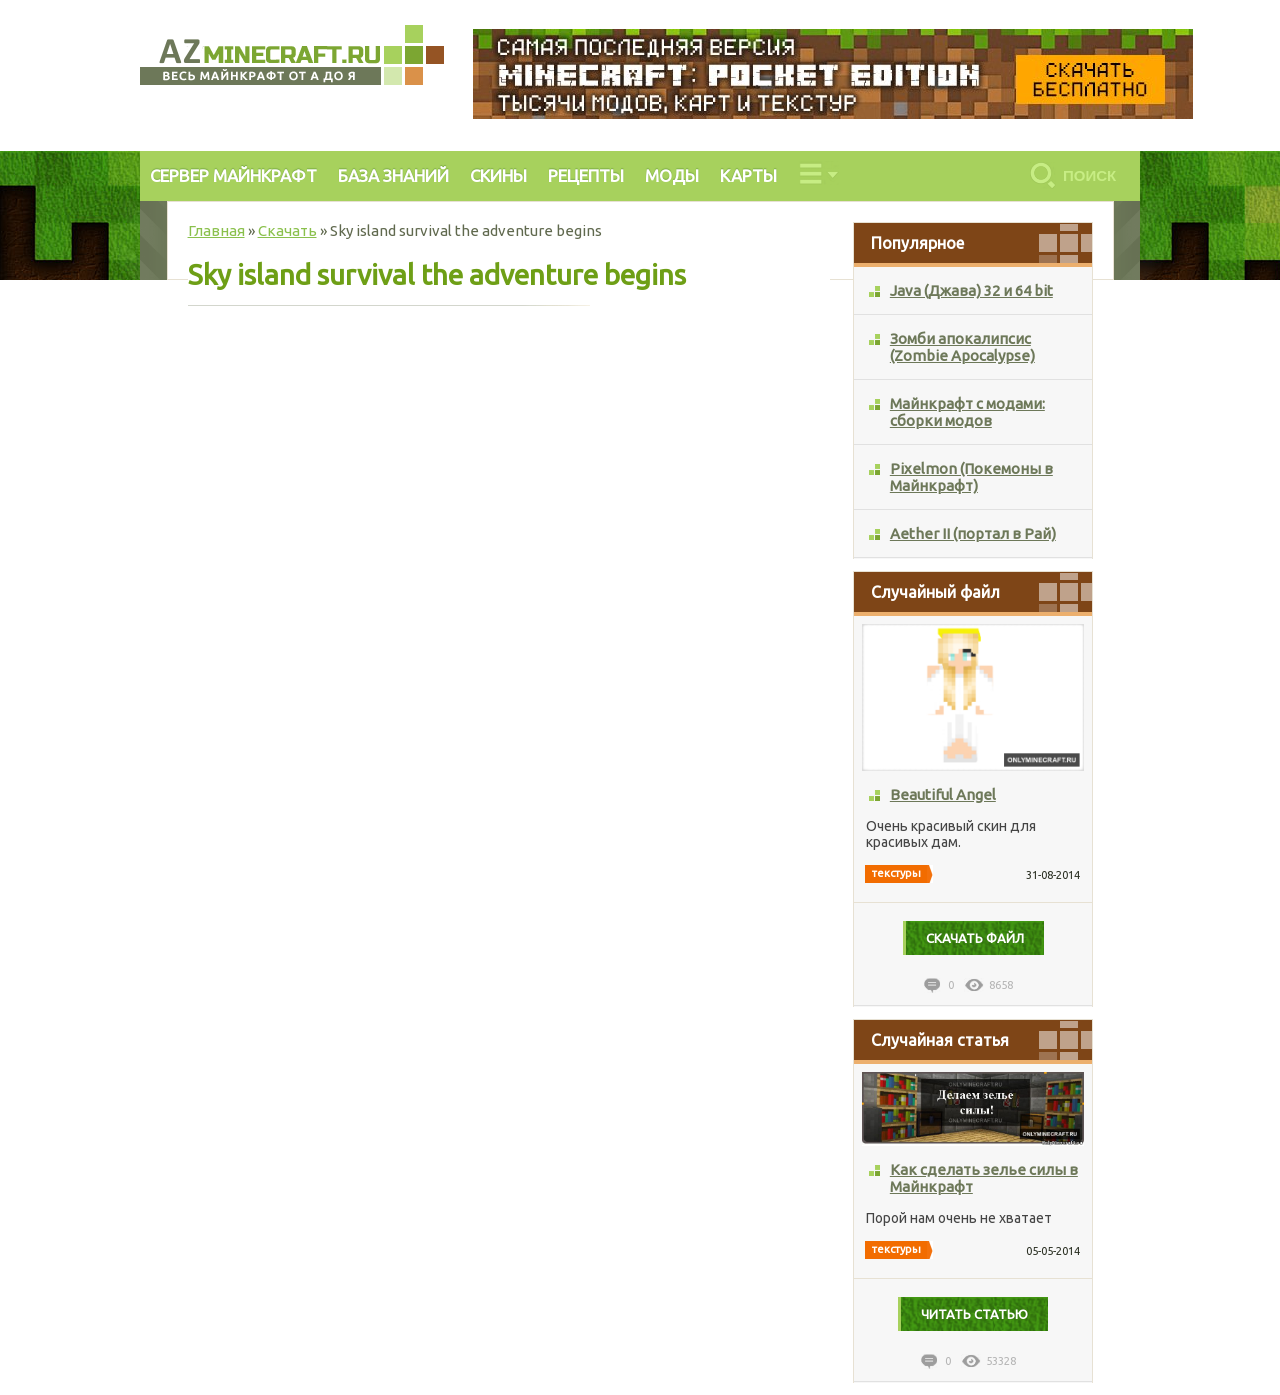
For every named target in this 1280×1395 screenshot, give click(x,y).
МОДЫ (672, 175)
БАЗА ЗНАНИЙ (393, 175)
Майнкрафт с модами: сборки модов (967, 412)
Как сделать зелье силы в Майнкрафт (984, 1178)
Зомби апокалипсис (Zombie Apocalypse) (962, 347)
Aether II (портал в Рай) (973, 533)
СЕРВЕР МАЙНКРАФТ (233, 175)
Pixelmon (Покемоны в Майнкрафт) (971, 477)
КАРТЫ (748, 175)
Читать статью (974, 1314)
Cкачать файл (975, 938)
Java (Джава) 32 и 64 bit (971, 290)
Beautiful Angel (943, 794)
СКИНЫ (498, 175)
